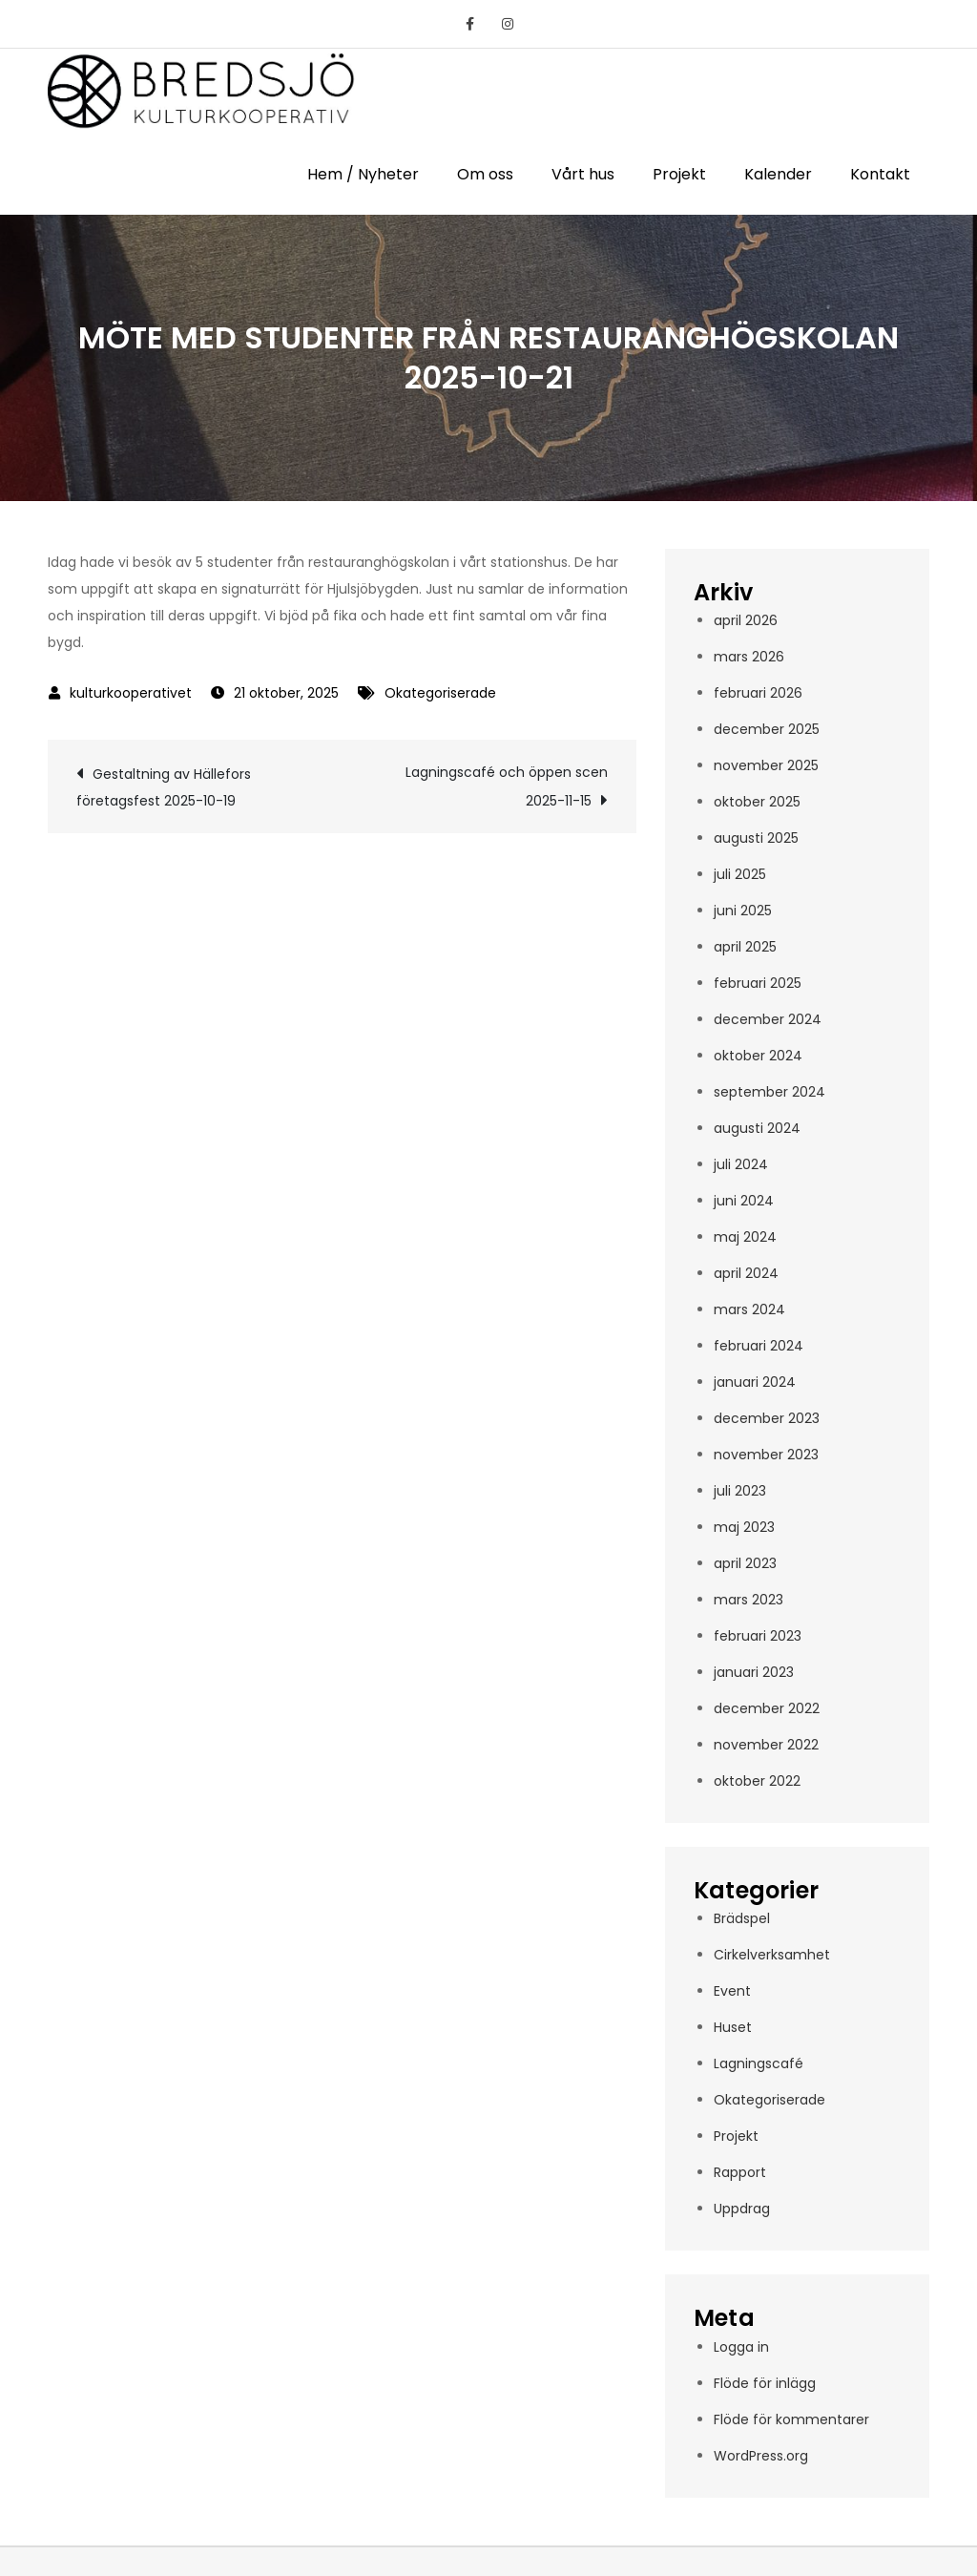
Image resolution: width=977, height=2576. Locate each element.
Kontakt (880, 174)
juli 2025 (740, 874)
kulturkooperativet (131, 692)
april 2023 (745, 1563)
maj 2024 (745, 1236)
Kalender (778, 174)
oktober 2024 (758, 1055)
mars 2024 (749, 1309)
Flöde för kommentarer (791, 2419)
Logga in (741, 2346)
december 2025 (767, 729)
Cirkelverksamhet (772, 1954)
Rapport (740, 2172)
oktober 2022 (757, 1781)
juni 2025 (743, 910)
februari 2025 (757, 983)
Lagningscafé (758, 2063)
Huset (733, 2027)
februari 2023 (757, 1635)
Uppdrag (742, 2208)
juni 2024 (744, 1200)
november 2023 (766, 1454)
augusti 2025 (756, 838)
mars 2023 (748, 1599)
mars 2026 (749, 656)
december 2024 (767, 1019)
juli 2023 (740, 1490)
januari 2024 (755, 1382)
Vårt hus (582, 174)
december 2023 (767, 1418)
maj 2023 (744, 1527)
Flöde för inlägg (765, 2383)
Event (732, 1990)
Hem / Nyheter (363, 174)
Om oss (485, 174)
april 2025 (745, 946)
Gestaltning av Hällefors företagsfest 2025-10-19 (163, 787)
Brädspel (742, 1918)
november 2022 (766, 1744)
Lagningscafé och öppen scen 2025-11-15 (506, 786)
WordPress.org (761, 2455)
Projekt (679, 174)
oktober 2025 (757, 801)
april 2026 (746, 620)
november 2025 (766, 765)
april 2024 (746, 1273)
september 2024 (769, 1091)
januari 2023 (754, 1672)
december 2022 (767, 1708)
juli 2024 (741, 1164)
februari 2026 (758, 692)
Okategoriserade (440, 692)
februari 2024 (758, 1345)
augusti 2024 (757, 1128)
